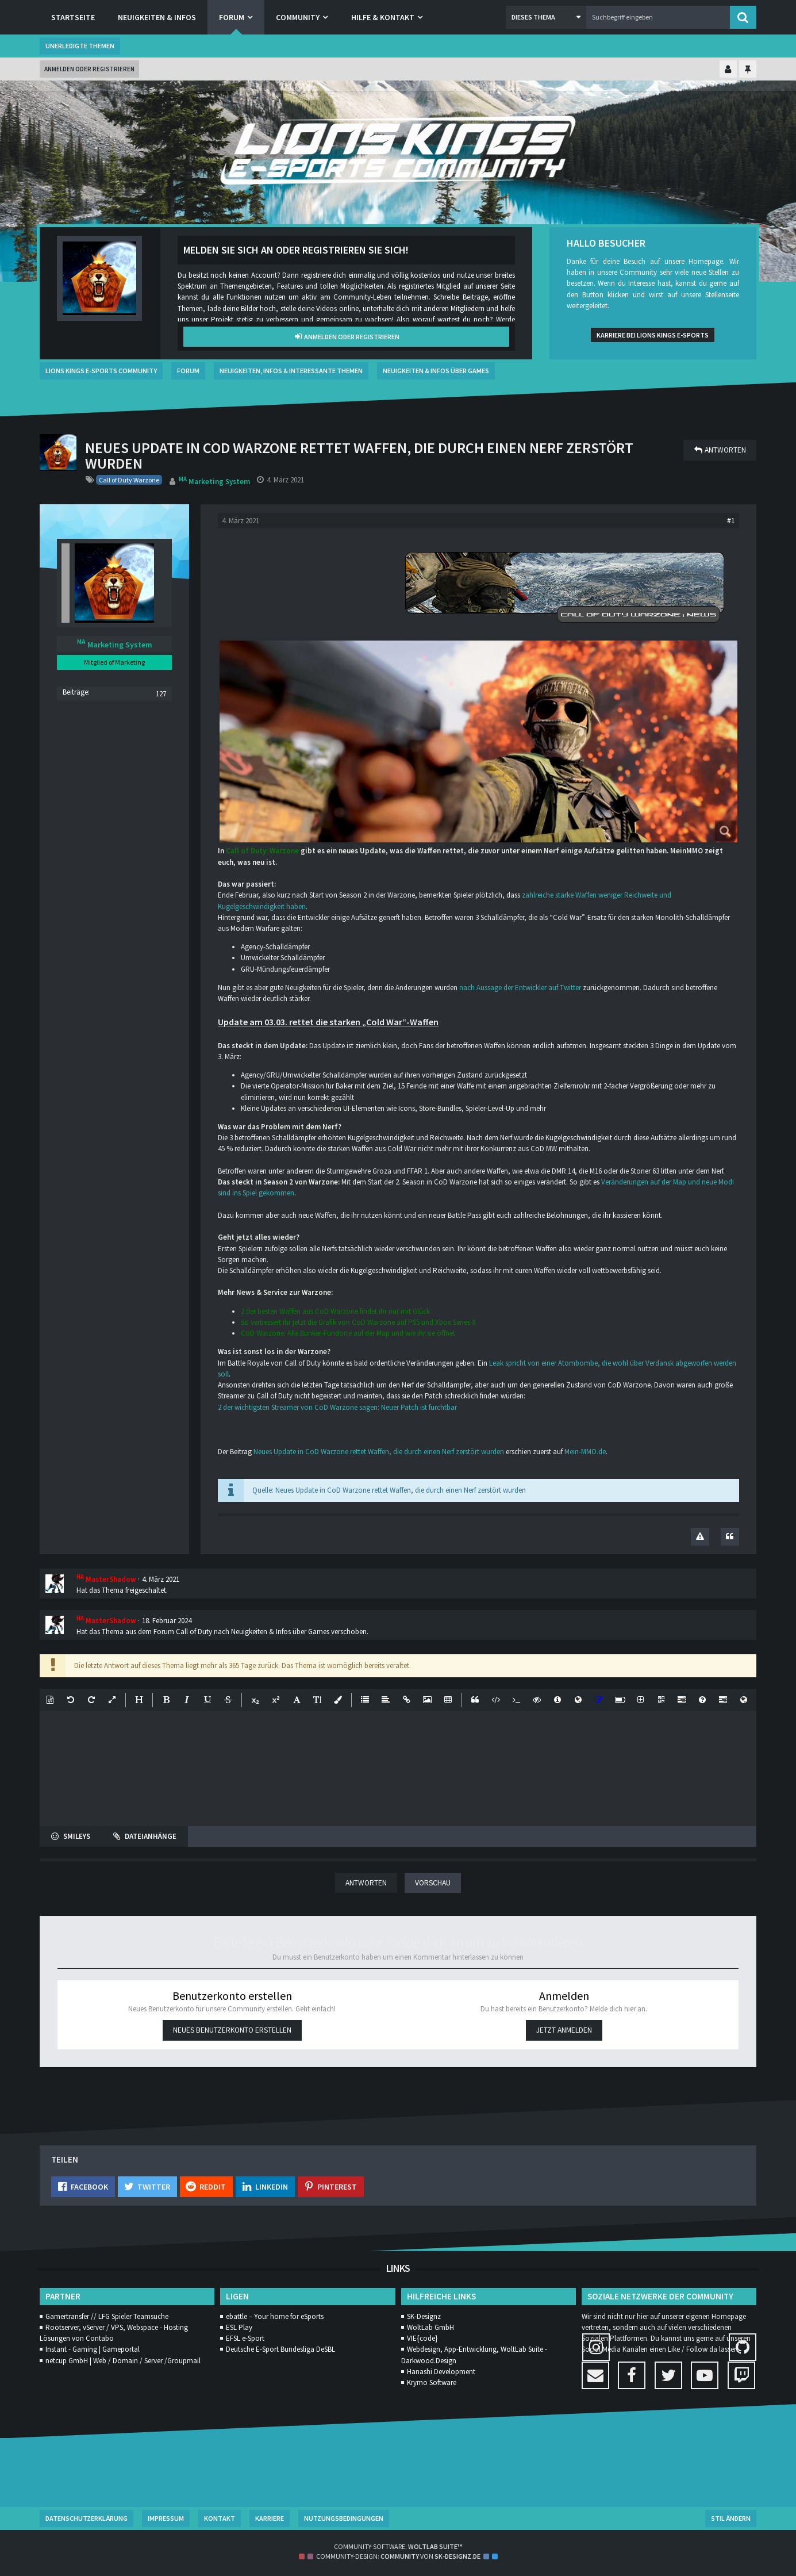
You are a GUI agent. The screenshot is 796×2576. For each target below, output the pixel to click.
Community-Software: (398, 2546)
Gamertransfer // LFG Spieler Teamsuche (106, 2316)
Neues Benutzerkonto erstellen (232, 2029)
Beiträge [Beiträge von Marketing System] (75, 692)
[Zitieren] (730, 1537)
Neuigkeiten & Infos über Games (280, 1631)
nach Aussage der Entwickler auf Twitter (520, 987)
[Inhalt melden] (700, 1537)
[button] (546, 17)
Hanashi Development (441, 2371)
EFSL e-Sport (245, 2338)
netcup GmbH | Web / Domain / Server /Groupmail (123, 2361)
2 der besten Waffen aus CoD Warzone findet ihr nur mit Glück (335, 1311)
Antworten (366, 1883)
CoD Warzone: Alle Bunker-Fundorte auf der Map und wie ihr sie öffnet (348, 1333)
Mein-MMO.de (585, 1451)
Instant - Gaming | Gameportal (92, 2349)
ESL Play (239, 2327)
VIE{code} (422, 2338)
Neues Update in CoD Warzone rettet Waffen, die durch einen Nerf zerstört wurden (378, 1451)
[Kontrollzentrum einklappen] (728, 70)
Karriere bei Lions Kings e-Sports (653, 335)
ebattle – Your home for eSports (275, 2316)
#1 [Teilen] (731, 520)
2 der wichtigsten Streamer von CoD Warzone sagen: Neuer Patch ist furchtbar (337, 1407)
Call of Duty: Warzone (262, 851)
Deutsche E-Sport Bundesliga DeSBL (280, 2349)
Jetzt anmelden (564, 2029)
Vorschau (432, 1883)
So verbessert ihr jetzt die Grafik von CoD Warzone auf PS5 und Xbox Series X (358, 1322)
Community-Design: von (398, 2556)
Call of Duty (194, 1631)
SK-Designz (424, 2316)
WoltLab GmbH (430, 2327)
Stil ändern (731, 2518)
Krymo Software (431, 2382)
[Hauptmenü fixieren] (747, 70)
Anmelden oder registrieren (89, 69)
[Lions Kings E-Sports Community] (398, 152)
